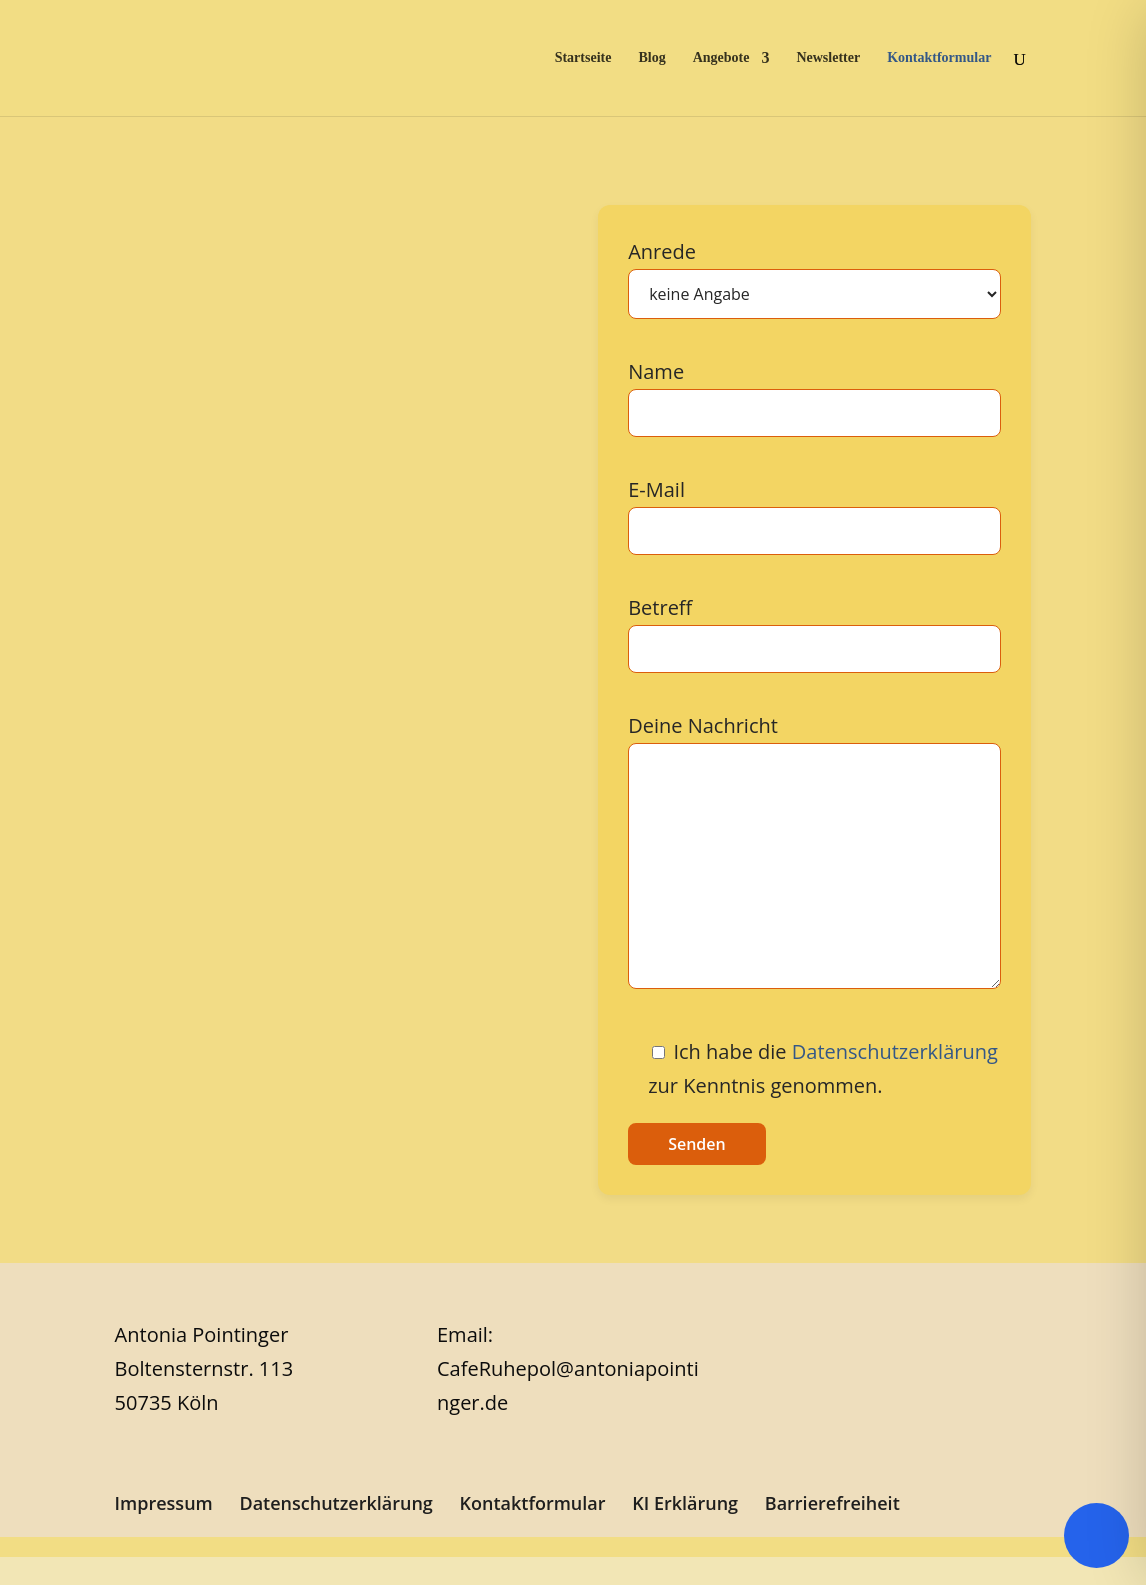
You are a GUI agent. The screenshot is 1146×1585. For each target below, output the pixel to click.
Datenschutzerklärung (895, 1051)
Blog (651, 58)
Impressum (164, 1503)
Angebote (721, 58)
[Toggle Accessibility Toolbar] (1096, 1535)
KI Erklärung (685, 1503)
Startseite (583, 58)
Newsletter (828, 58)
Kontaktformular (939, 58)
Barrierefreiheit (832, 1503)
